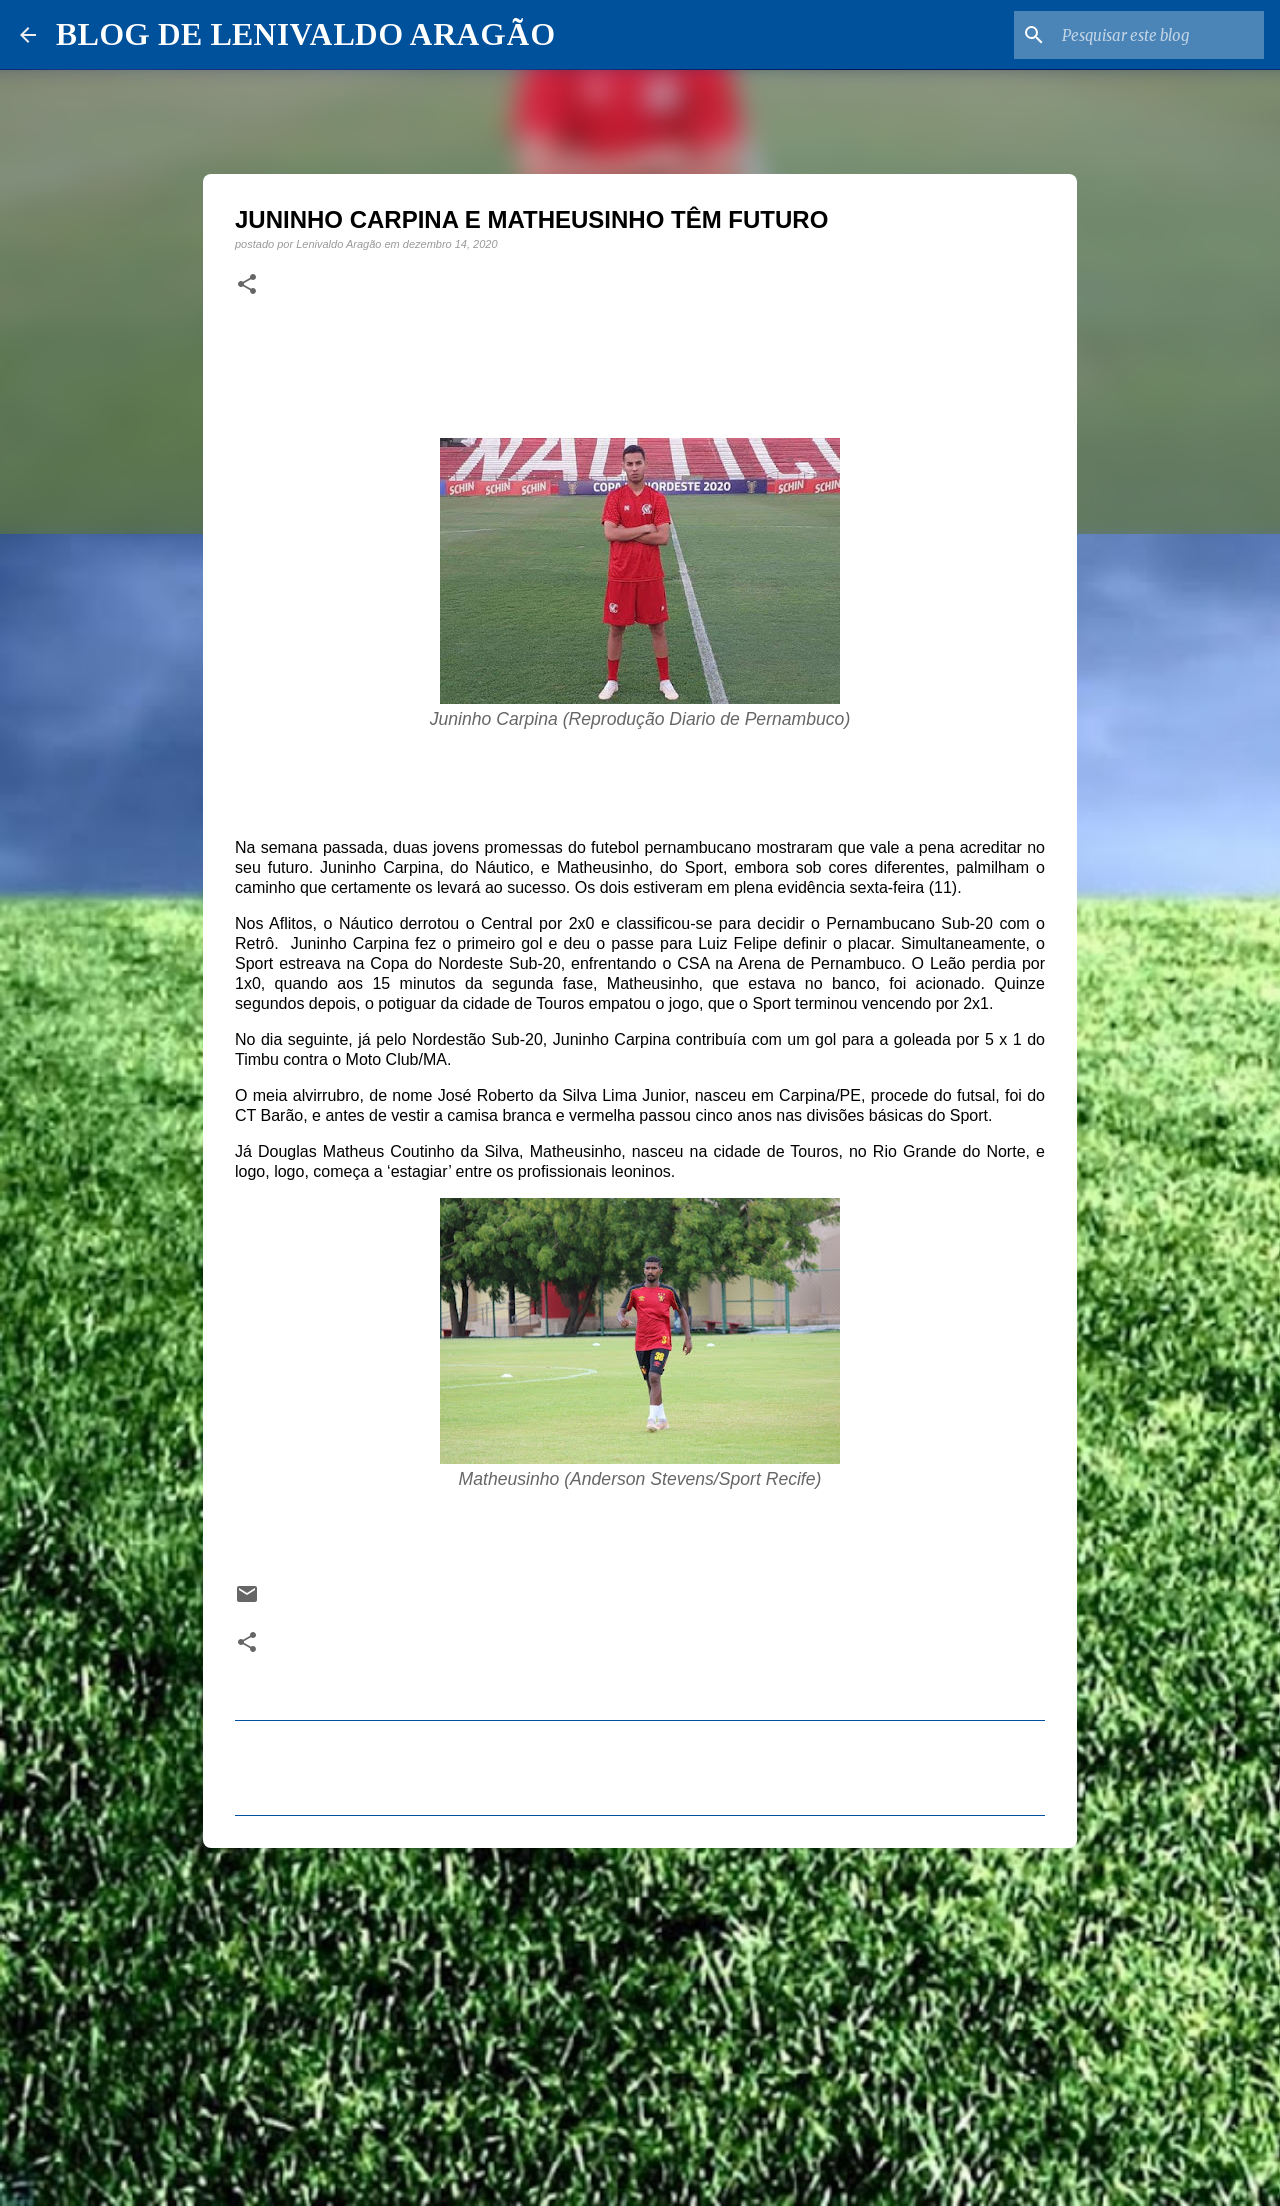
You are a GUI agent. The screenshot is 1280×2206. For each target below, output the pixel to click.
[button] (247, 285)
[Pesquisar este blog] (1159, 35)
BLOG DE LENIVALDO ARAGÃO (305, 34)
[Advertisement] (640, 2018)
